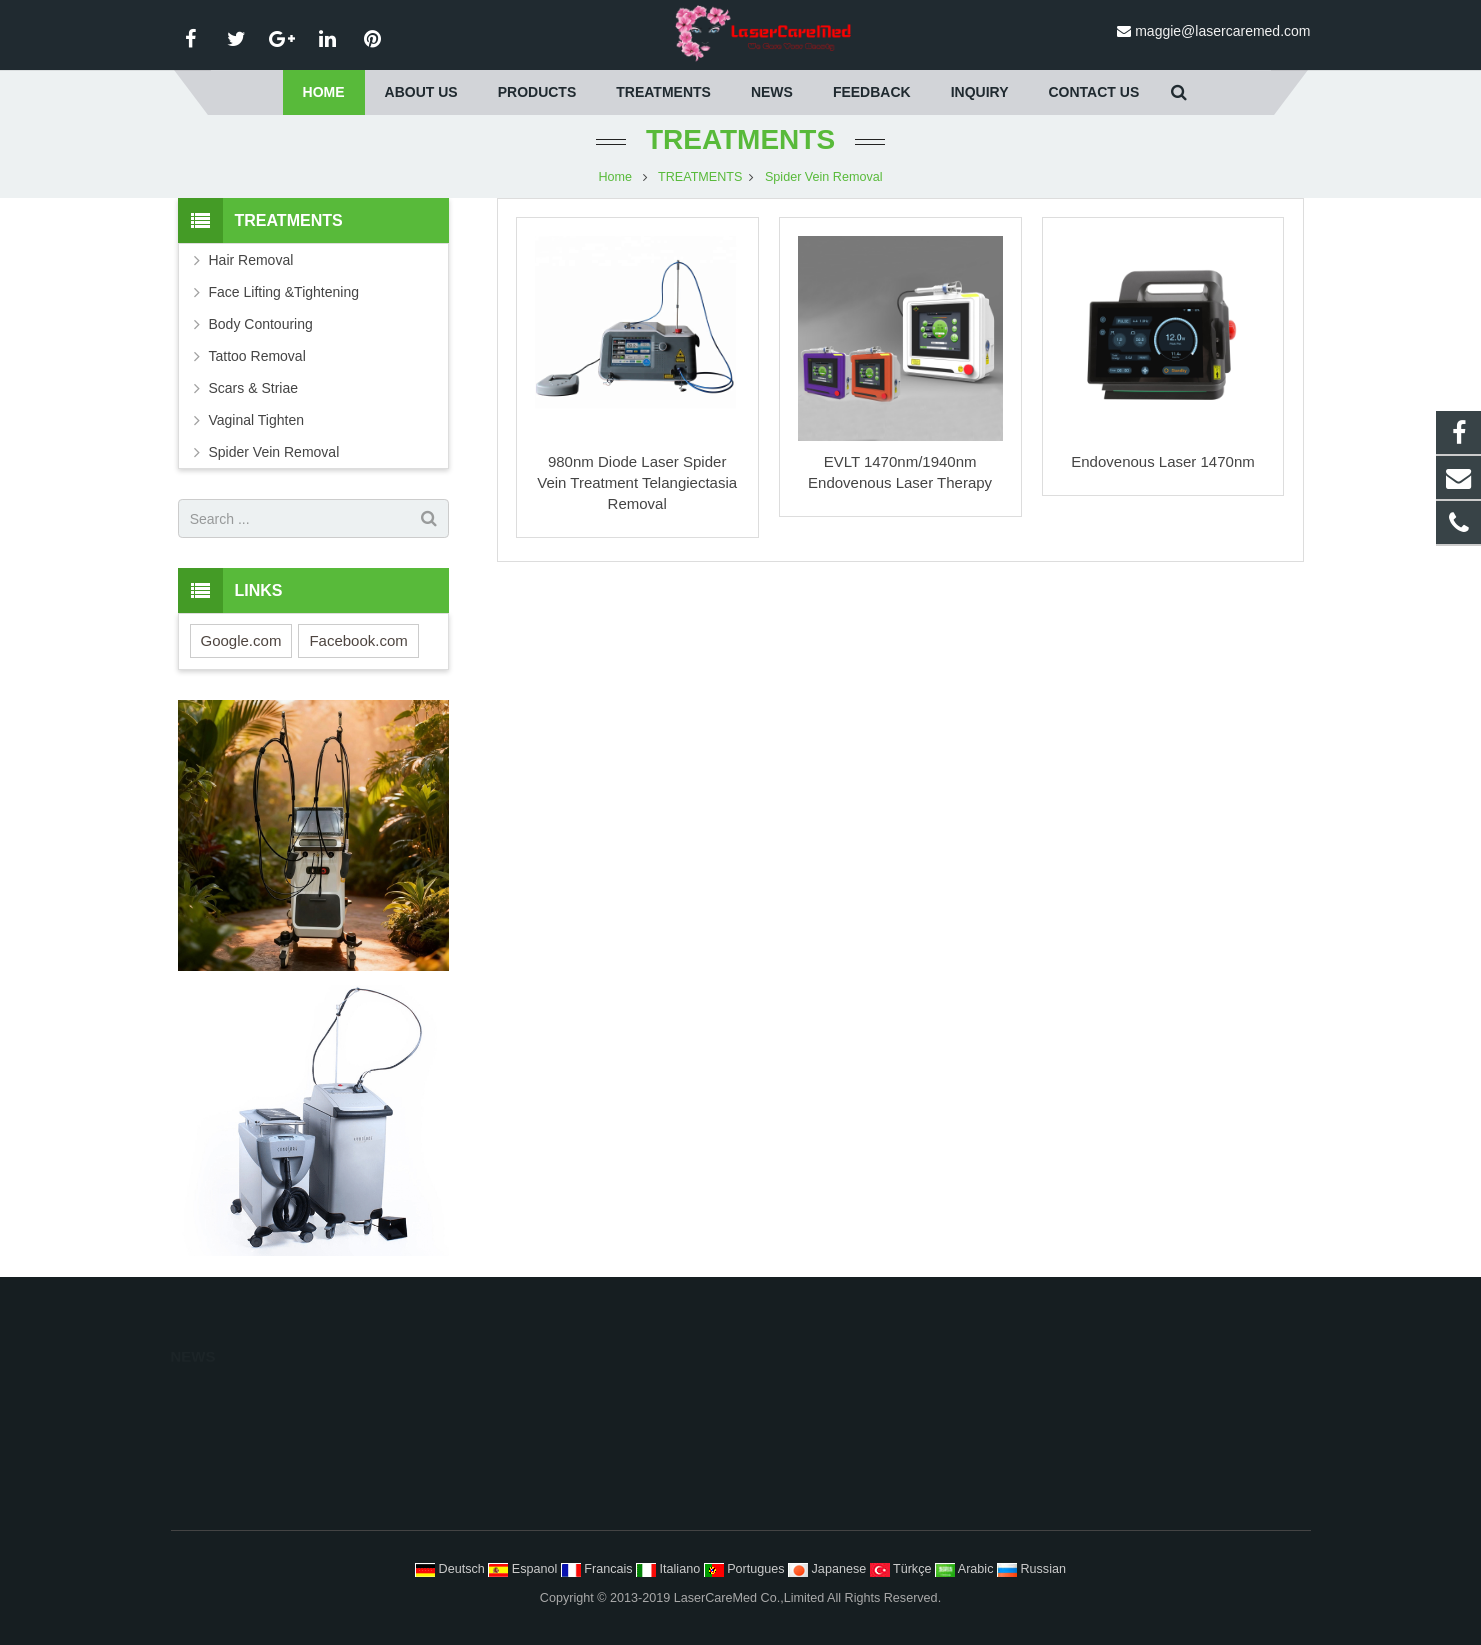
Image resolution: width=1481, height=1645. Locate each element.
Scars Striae (801, 1518)
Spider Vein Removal (824, 177)
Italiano (670, 1569)
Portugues (746, 1569)
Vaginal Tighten (256, 420)
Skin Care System (521, 1456)
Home (615, 177)
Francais (598, 1569)
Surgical (494, 1518)
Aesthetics (500, 1394)
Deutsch (451, 1569)
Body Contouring (261, 324)
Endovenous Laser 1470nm (1162, 461)
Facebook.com (358, 640)
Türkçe (902, 1569)
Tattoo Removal (257, 356)
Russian (1031, 1569)
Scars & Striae (253, 388)
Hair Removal (251, 260)
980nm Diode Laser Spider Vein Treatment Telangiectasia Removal (637, 482)
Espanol (524, 1569)
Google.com (241, 640)
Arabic (966, 1569)
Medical (492, 1425)
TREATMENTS (740, 139)
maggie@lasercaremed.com (1222, 31)
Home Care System (526, 1487)
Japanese (829, 1569)
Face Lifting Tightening (830, 1425)
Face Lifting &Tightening (284, 292)
